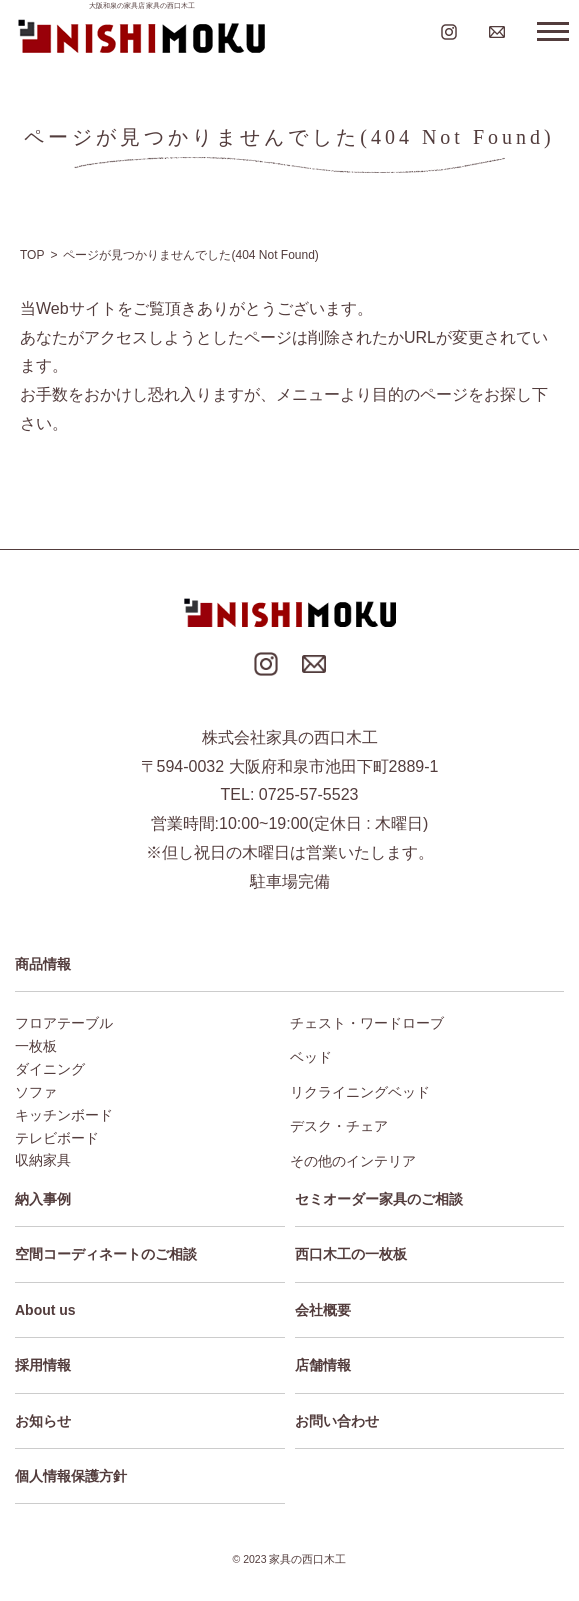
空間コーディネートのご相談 (106, 1254)
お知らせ (43, 1421)
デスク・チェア (339, 1126)
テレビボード (57, 1138)
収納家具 (43, 1160)
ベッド (311, 1057)
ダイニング (50, 1069)
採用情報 (43, 1365)
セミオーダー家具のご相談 (379, 1199)
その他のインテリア (353, 1161)
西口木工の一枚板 (351, 1254)
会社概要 (323, 1310)
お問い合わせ (337, 1421)
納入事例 (43, 1199)
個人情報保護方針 (71, 1476)
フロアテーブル (64, 1023)
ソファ (36, 1092)
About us (45, 1310)
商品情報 (43, 964)
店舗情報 (323, 1365)
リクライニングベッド (360, 1092)
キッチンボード (64, 1115)
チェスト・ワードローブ (367, 1023)
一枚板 (36, 1046)
